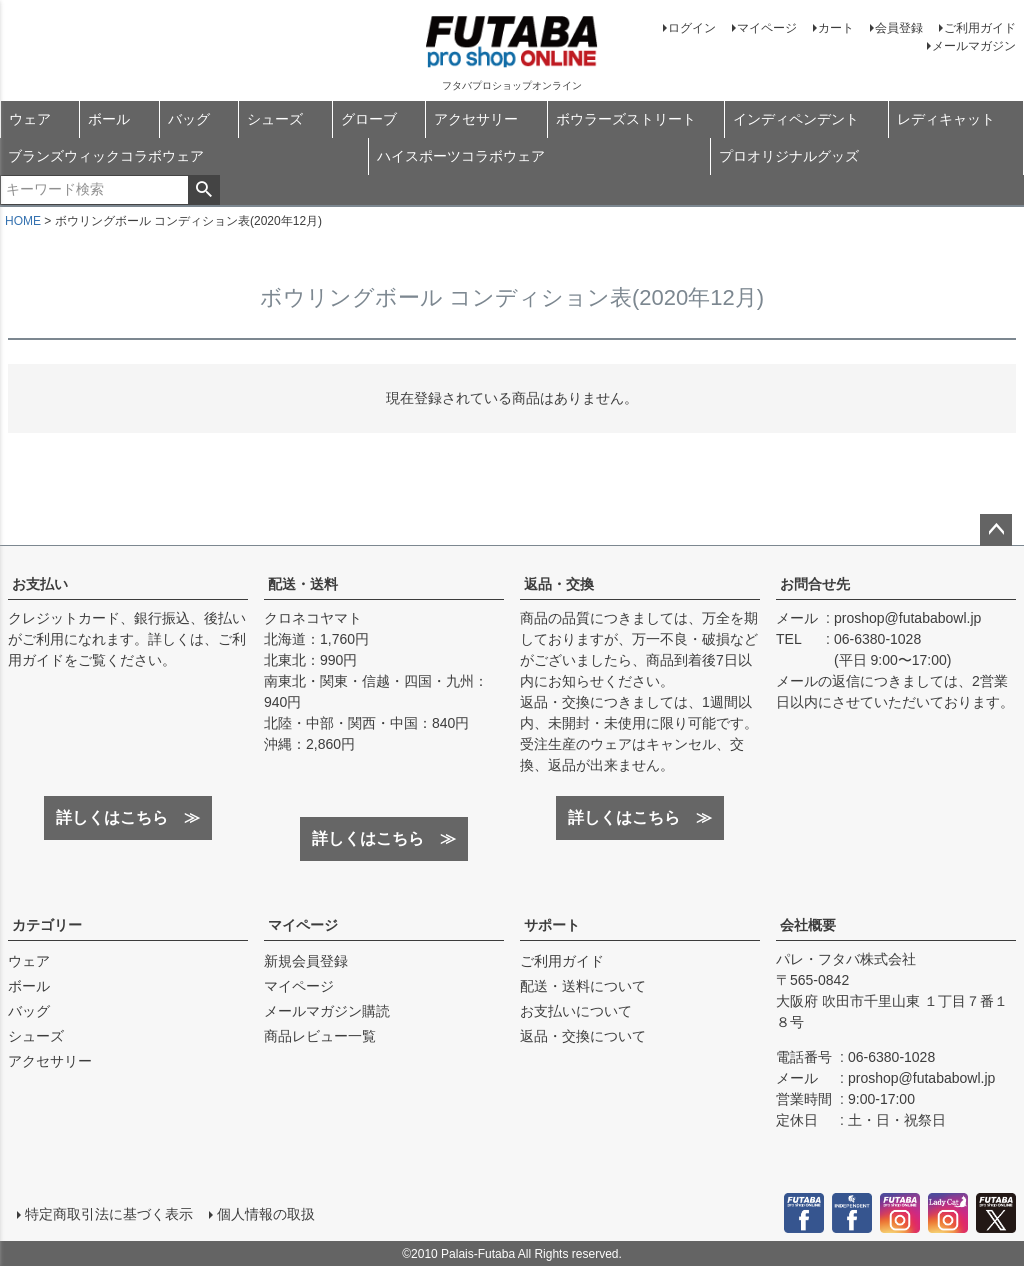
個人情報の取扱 (265, 1213)
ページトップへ (996, 530)
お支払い (40, 584)
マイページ (767, 28)
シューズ (275, 119)
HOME (23, 221)
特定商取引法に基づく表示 (108, 1213)
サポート (552, 925)
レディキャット (946, 119)
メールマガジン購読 (327, 1011)
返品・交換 (559, 584)
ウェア (30, 119)
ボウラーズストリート (626, 119)
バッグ (189, 119)
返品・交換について (583, 1036)
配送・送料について (583, 986)
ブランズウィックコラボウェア (106, 156)
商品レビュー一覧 (320, 1036)
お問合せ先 (815, 584)
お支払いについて (576, 1011)
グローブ (369, 119)
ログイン (692, 28)
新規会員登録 (306, 961)
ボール (109, 119)
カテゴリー (47, 925)
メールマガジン (974, 46)
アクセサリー (476, 119)
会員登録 (899, 28)
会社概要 (808, 925)
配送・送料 (303, 584)
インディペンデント (796, 119)
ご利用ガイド (980, 28)
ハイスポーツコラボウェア (461, 156)
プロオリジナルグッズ (789, 156)
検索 (203, 190)
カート (836, 28)
